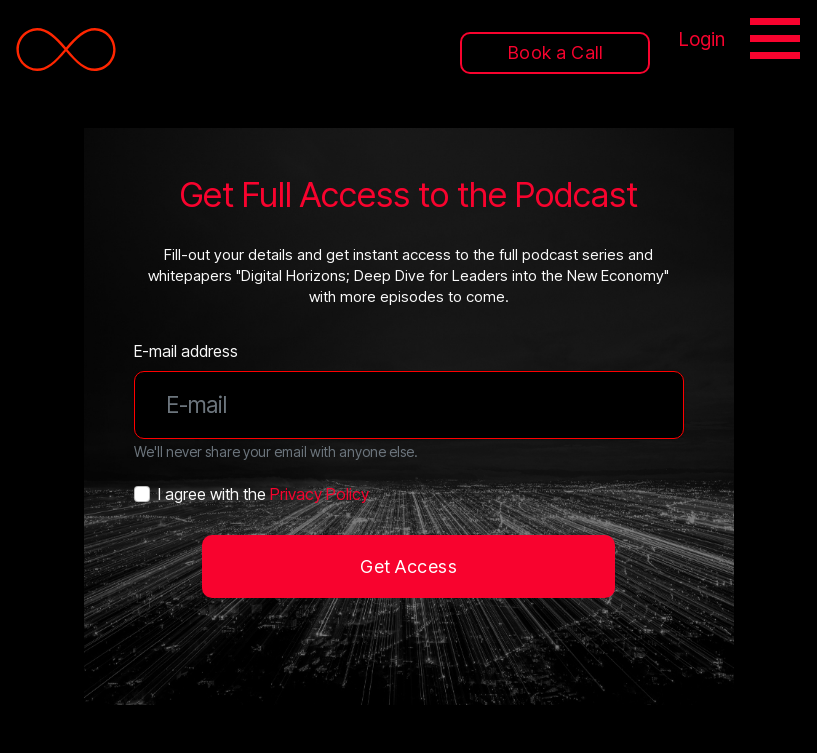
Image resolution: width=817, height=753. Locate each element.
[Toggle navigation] (777, 41)
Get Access (408, 566)
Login (702, 39)
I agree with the (263, 494)
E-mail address (186, 351)
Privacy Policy (319, 494)
